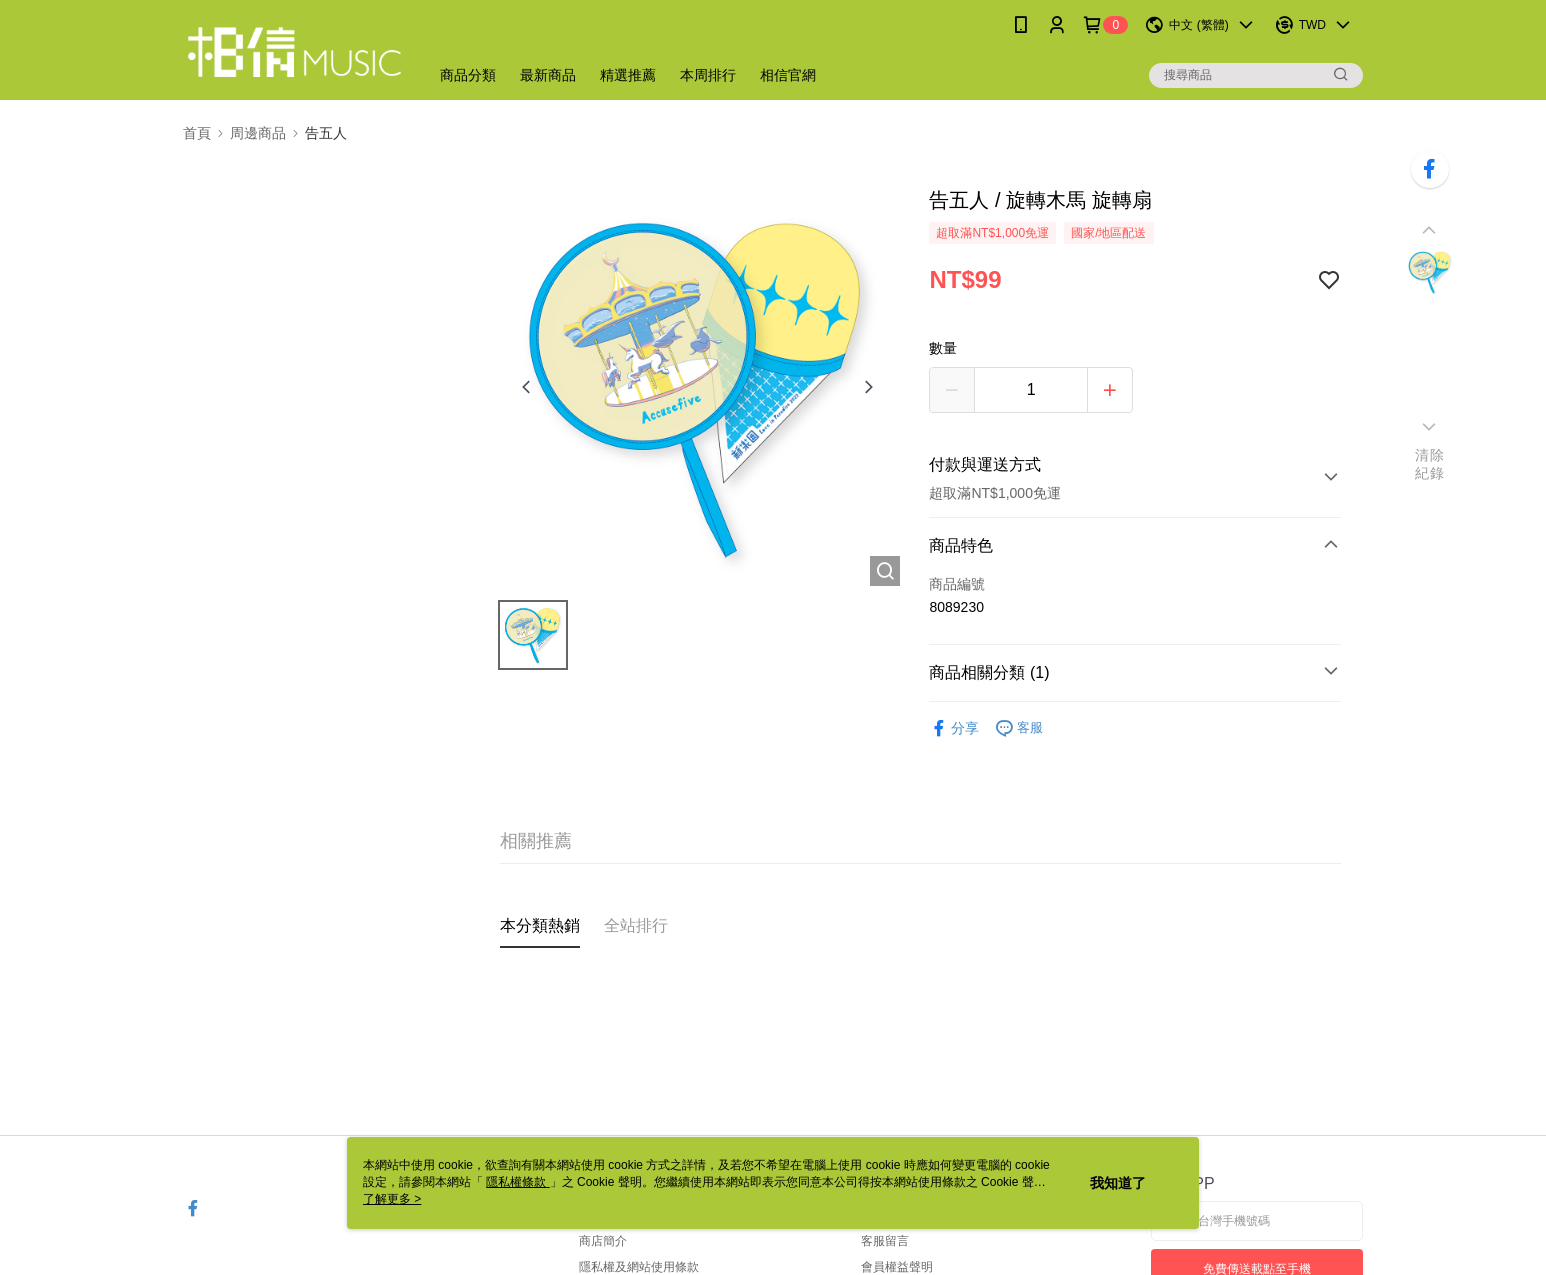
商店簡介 (603, 1241)
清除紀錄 (1429, 464)
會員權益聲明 (897, 1267)
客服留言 (885, 1241)
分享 (954, 728)
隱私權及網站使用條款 (639, 1267)
